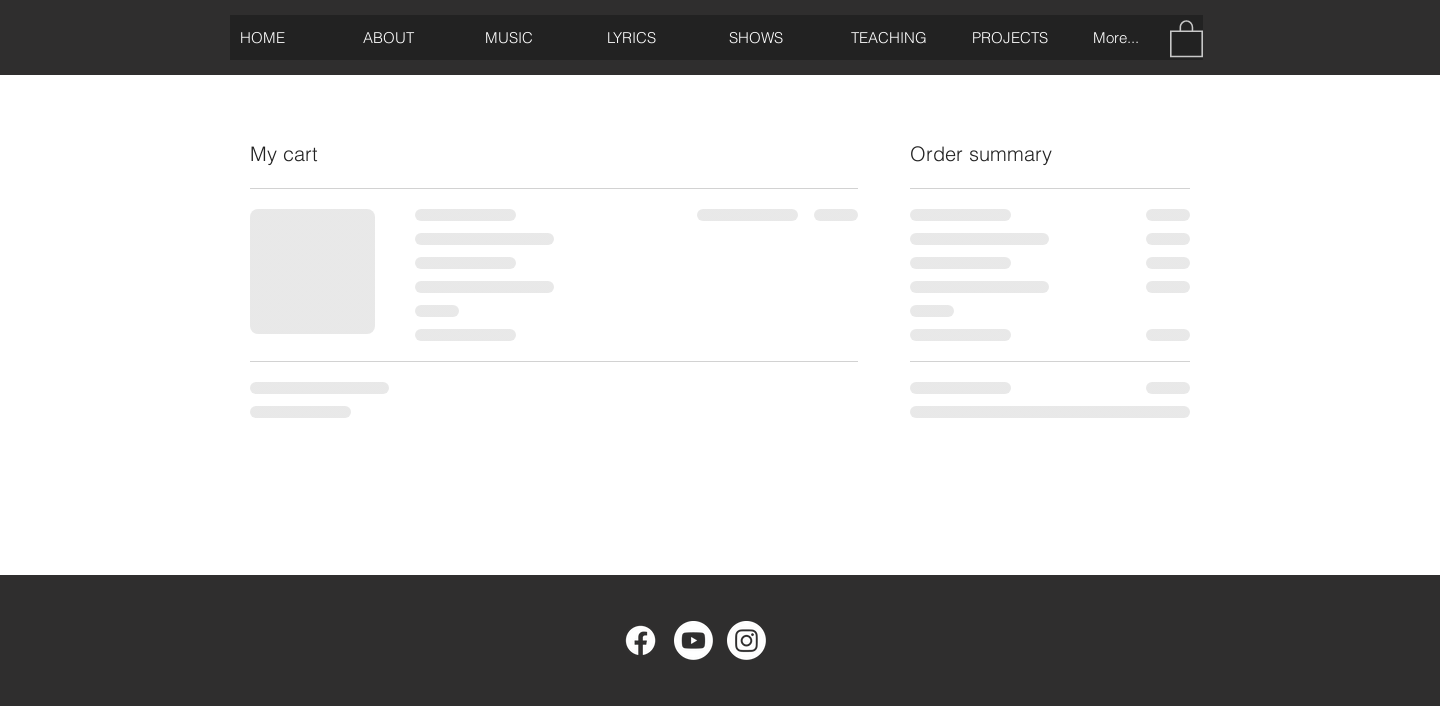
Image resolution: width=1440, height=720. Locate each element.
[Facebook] (640, 640)
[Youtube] (693, 640)
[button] (1186, 37)
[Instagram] (746, 640)
